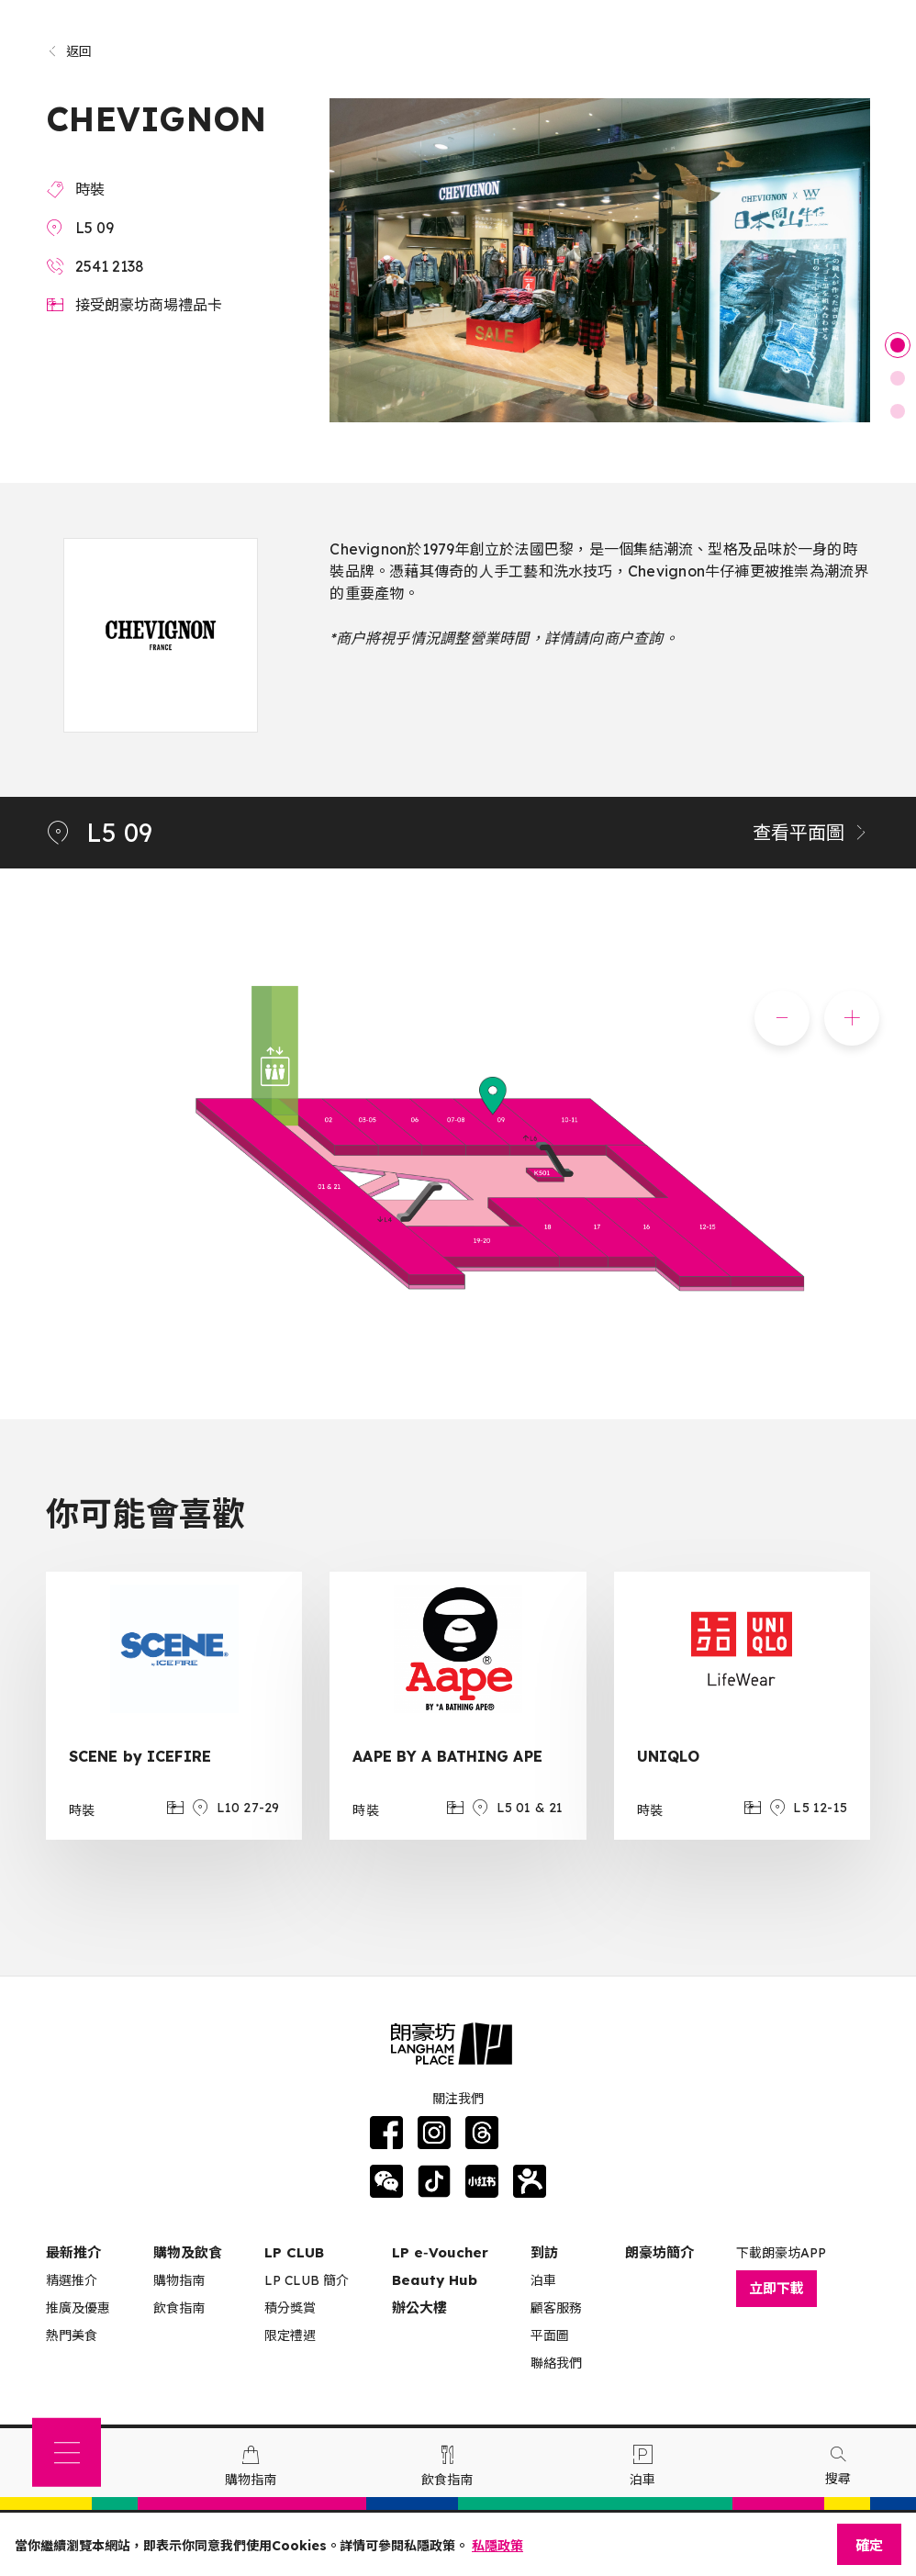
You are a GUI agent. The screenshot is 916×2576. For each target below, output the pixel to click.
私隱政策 (497, 2545)
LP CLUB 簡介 (306, 2280)
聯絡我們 (556, 2363)
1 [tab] (897, 345)
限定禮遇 (290, 2335)
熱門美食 (71, 2335)
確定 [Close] (869, 2545)
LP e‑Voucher (440, 2252)
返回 (69, 51)
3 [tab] (897, 411)
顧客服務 (556, 2308)
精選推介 (71, 2280)
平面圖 (550, 2335)
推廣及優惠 (78, 2308)
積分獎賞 (290, 2308)
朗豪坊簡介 (659, 2252)
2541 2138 (109, 266)
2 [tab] (897, 378)
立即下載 (776, 2288)
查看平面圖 (811, 832)
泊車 (543, 2280)
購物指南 (179, 2280)
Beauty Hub (434, 2280)
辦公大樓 (419, 2307)
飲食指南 (179, 2308)
